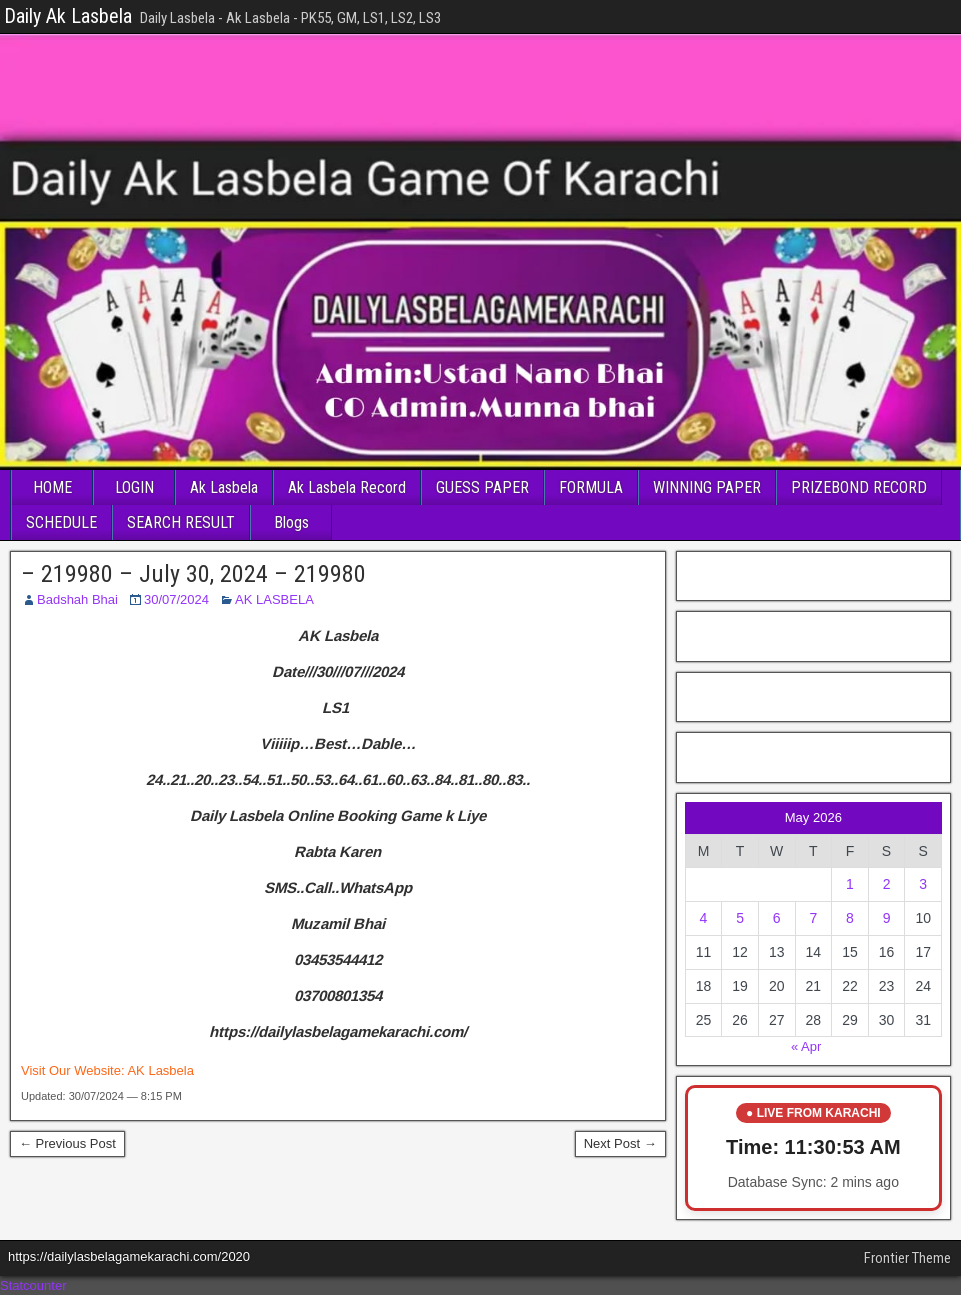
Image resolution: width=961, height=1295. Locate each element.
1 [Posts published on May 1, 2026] (850, 884)
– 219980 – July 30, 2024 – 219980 (193, 574)
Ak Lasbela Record (347, 487)
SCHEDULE (61, 522)
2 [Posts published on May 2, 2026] (887, 884)
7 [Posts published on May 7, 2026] (813, 918)
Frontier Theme (907, 1258)
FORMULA (591, 487)
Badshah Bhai (77, 599)
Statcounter (33, 1285)
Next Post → (620, 1143)
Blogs (291, 522)
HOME (52, 487)
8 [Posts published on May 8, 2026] (850, 918)
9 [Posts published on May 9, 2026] (887, 918)
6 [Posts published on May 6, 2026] (777, 918)
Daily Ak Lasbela (68, 16)
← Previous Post (67, 1143)
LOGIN (134, 487)
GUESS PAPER (482, 487)
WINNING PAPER (707, 487)
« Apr (806, 1046)
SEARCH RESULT (181, 522)
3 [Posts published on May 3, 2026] (923, 884)
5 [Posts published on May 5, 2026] (740, 918)
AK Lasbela (160, 1070)
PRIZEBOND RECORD (859, 487)
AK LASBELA (274, 599)
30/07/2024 (176, 599)
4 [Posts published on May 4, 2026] (704, 918)
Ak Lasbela (224, 487)
